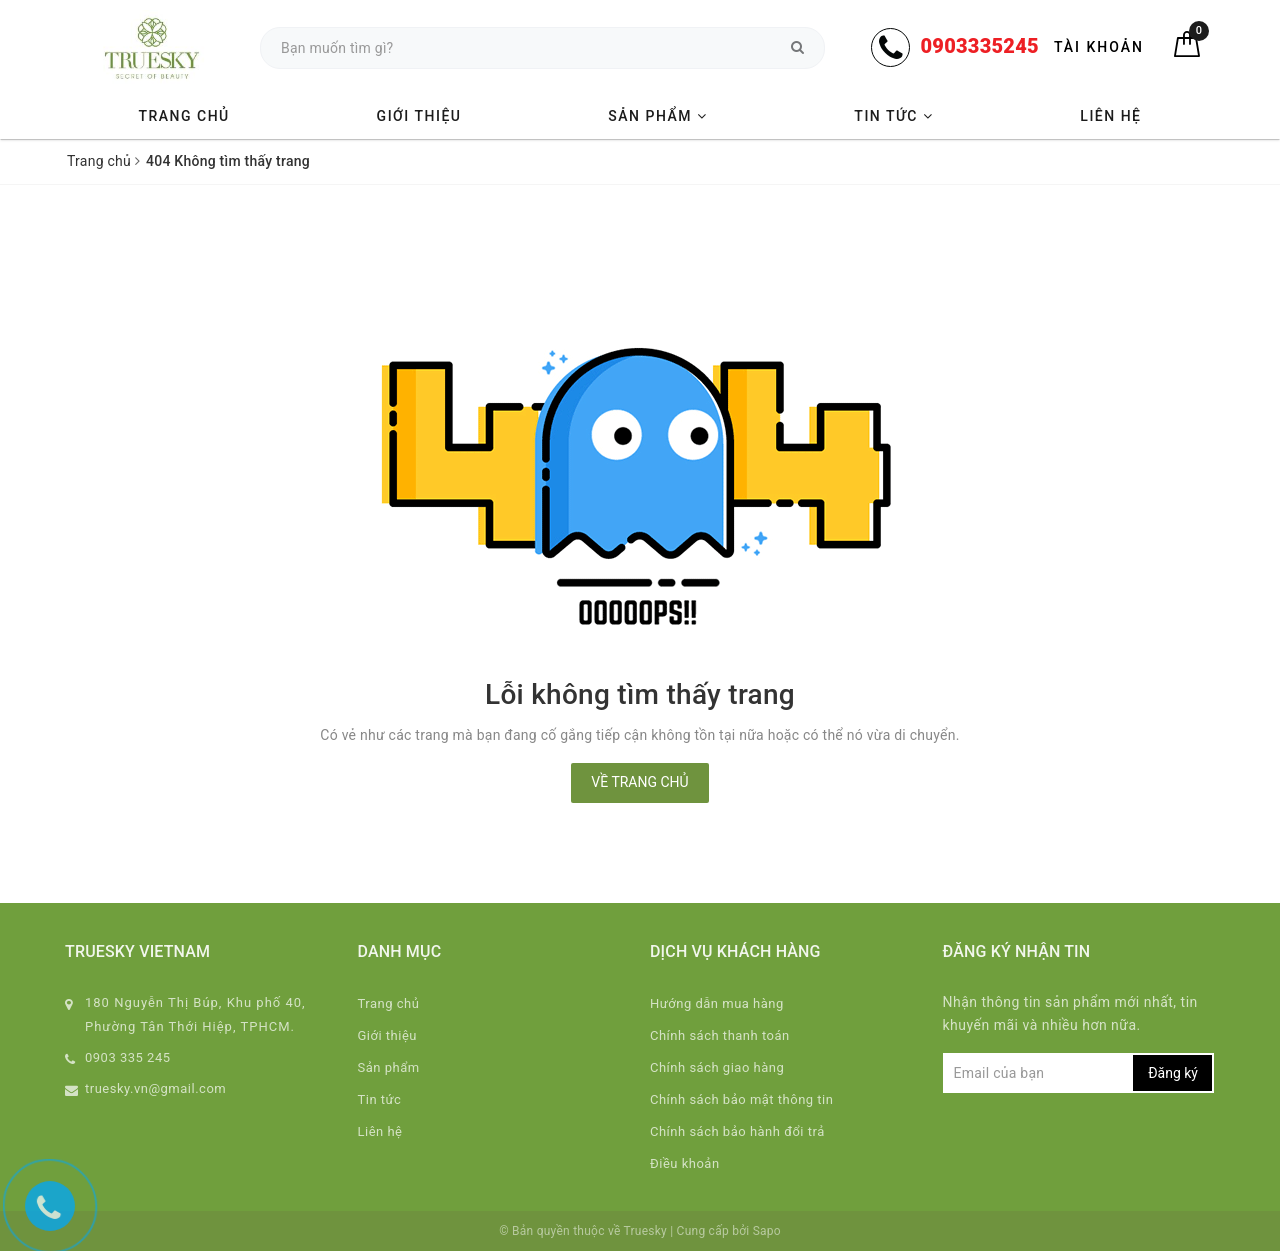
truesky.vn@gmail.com (155, 1088)
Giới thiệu (419, 116)
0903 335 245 (128, 1057)
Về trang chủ (639, 782)
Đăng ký (1173, 1073)
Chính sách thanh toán (720, 1035)
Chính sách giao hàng (717, 1067)
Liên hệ (1110, 116)
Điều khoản (685, 1163)
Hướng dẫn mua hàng (717, 1003)
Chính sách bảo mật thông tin (741, 1099)
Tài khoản (1099, 47)
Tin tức (893, 116)
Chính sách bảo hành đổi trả (737, 1131)
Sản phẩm (657, 116)
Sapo (767, 1231)
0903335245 (979, 46)
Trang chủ (183, 116)
